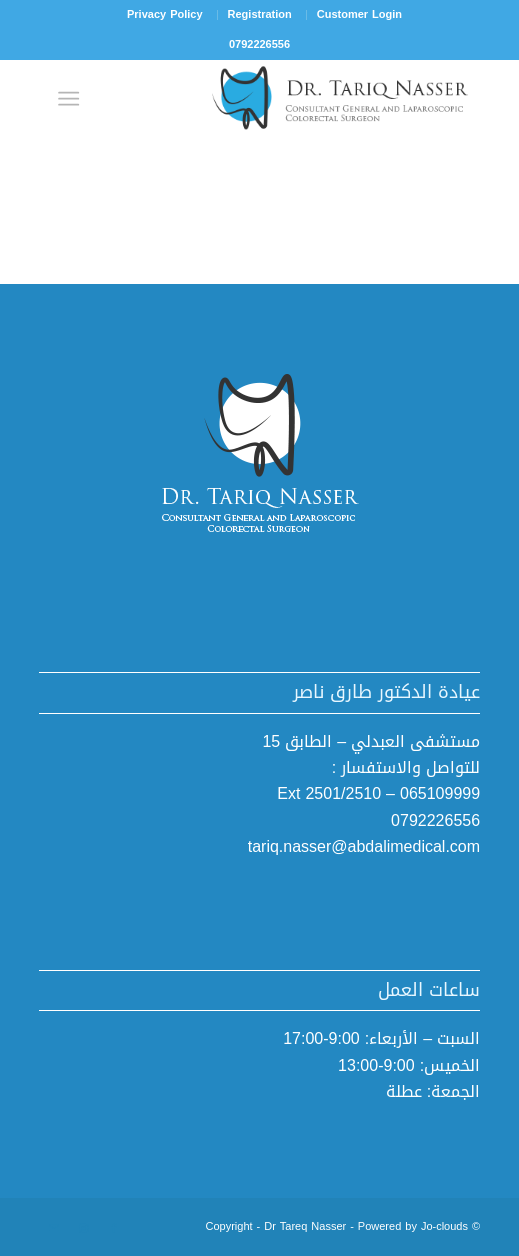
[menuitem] (359, 15)
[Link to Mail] (54, 1229)
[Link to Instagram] (84, 1229)
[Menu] (72, 99)
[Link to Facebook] (114, 1229)
